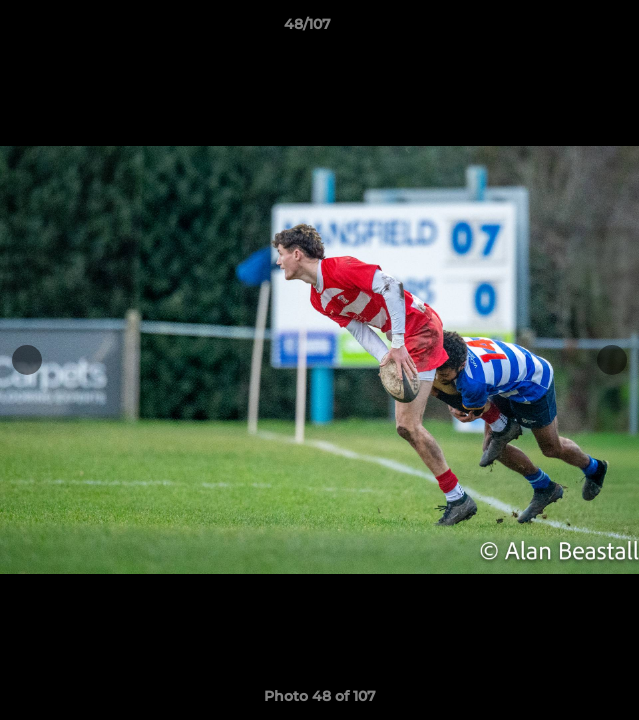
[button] (567, 29)
